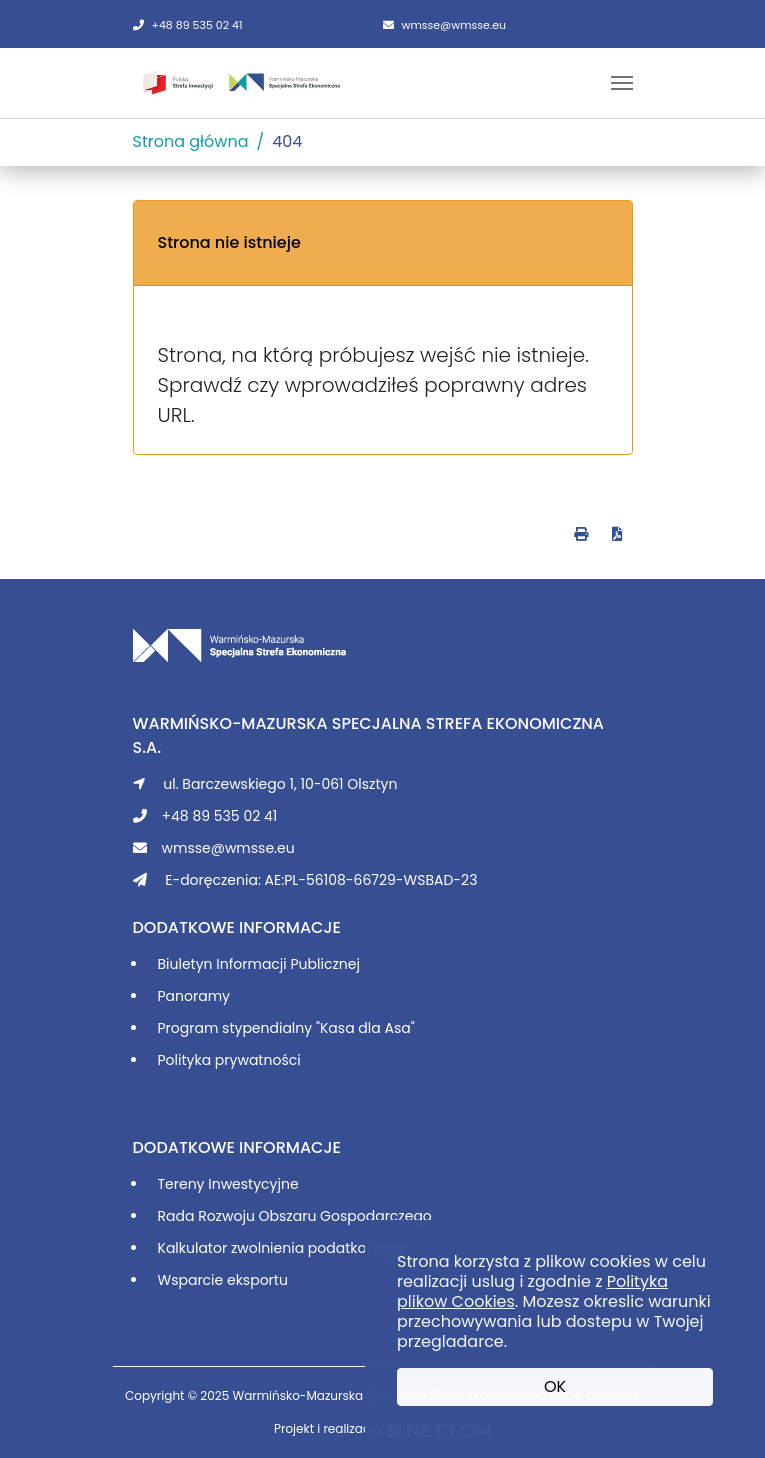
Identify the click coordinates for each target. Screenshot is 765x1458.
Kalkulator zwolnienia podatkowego (282, 1248)
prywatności (258, 1060)
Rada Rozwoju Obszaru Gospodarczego (295, 1216)
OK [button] (555, 1386)
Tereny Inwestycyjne (228, 1184)
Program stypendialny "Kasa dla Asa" (286, 1028)
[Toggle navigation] (622, 83)
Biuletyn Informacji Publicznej (259, 964)
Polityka (186, 1060)
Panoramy (194, 996)
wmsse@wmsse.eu (445, 25)
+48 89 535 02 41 (188, 25)
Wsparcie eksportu (223, 1280)
